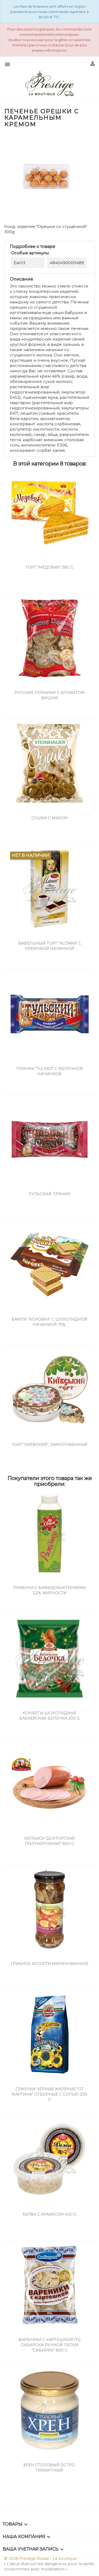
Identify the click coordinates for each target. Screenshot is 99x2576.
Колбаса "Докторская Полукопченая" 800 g (49, 1841)
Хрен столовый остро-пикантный (49, 2468)
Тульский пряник (49, 1194)
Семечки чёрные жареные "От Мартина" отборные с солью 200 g (49, 2094)
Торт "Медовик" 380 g (49, 567)
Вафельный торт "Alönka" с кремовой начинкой (49, 946)
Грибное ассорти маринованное (49, 1963)
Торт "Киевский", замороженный (49, 1444)
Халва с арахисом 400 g (49, 2214)
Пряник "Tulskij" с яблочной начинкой (49, 1071)
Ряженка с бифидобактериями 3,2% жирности (49, 1590)
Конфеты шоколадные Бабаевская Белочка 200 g (49, 1716)
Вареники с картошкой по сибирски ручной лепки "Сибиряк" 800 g (49, 2345)
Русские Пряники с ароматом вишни (50, 695)
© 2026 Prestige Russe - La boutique (40, 2558)
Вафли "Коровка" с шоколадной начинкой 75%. (49, 1322)
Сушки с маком (49, 818)
